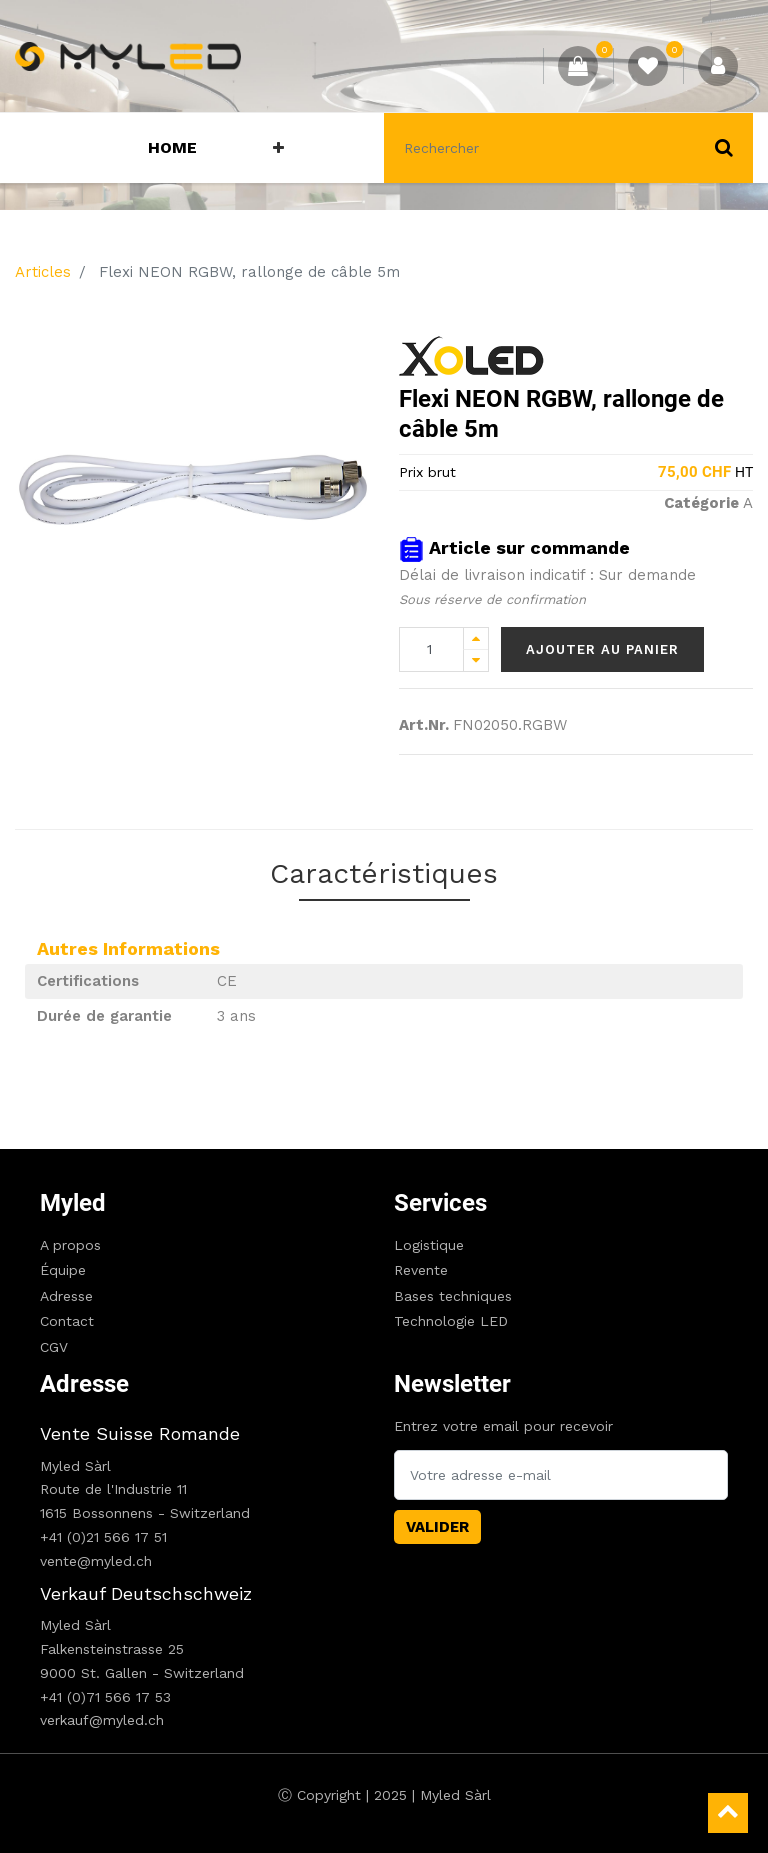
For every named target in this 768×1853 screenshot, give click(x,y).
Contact (67, 1321)
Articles (43, 272)
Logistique (429, 1245)
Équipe (63, 1270)
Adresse (66, 1296)
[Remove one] (476, 660)
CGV (54, 1347)
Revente (421, 1270)
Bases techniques (453, 1296)
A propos (70, 1245)
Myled (73, 1203)
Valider (437, 1527)
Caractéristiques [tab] (384, 873)
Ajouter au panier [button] (602, 649)
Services (440, 1203)
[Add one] (476, 638)
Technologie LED (451, 1321)
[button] (278, 148)
